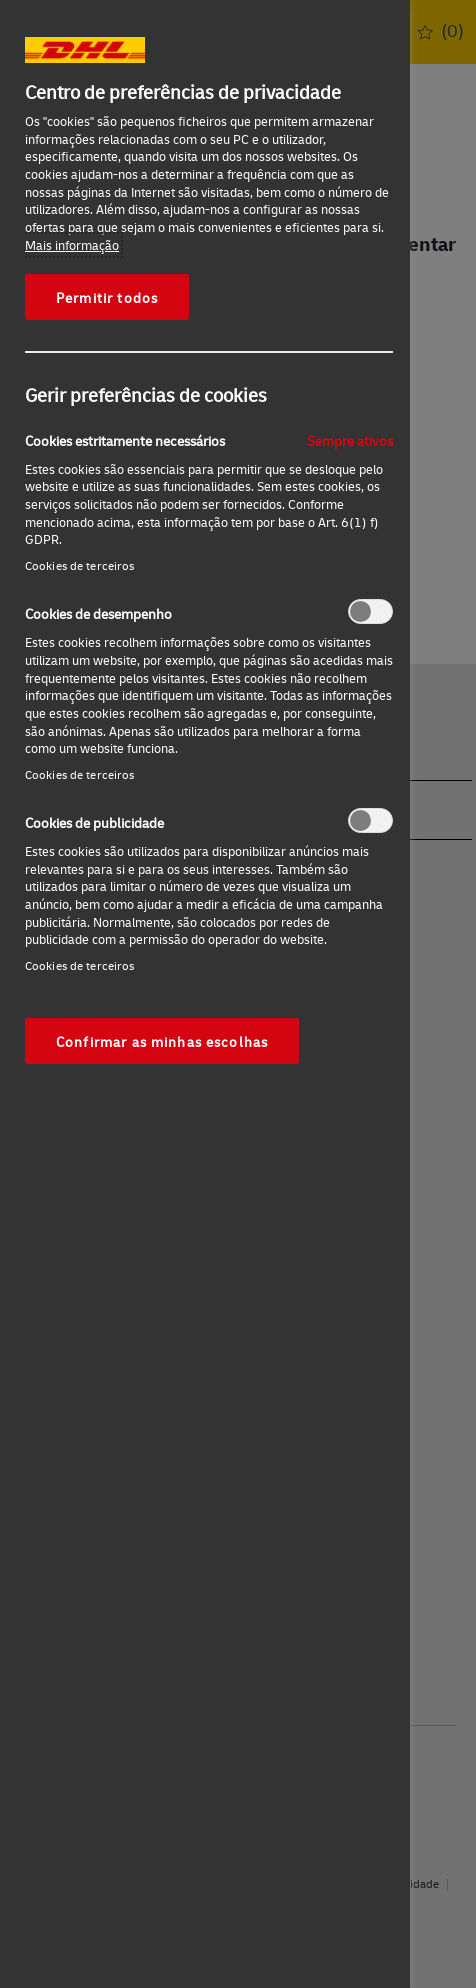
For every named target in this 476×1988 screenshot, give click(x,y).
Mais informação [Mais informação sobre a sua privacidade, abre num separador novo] (72, 245)
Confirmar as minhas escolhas (162, 1041)
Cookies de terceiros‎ (79, 565)
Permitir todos (107, 297)
